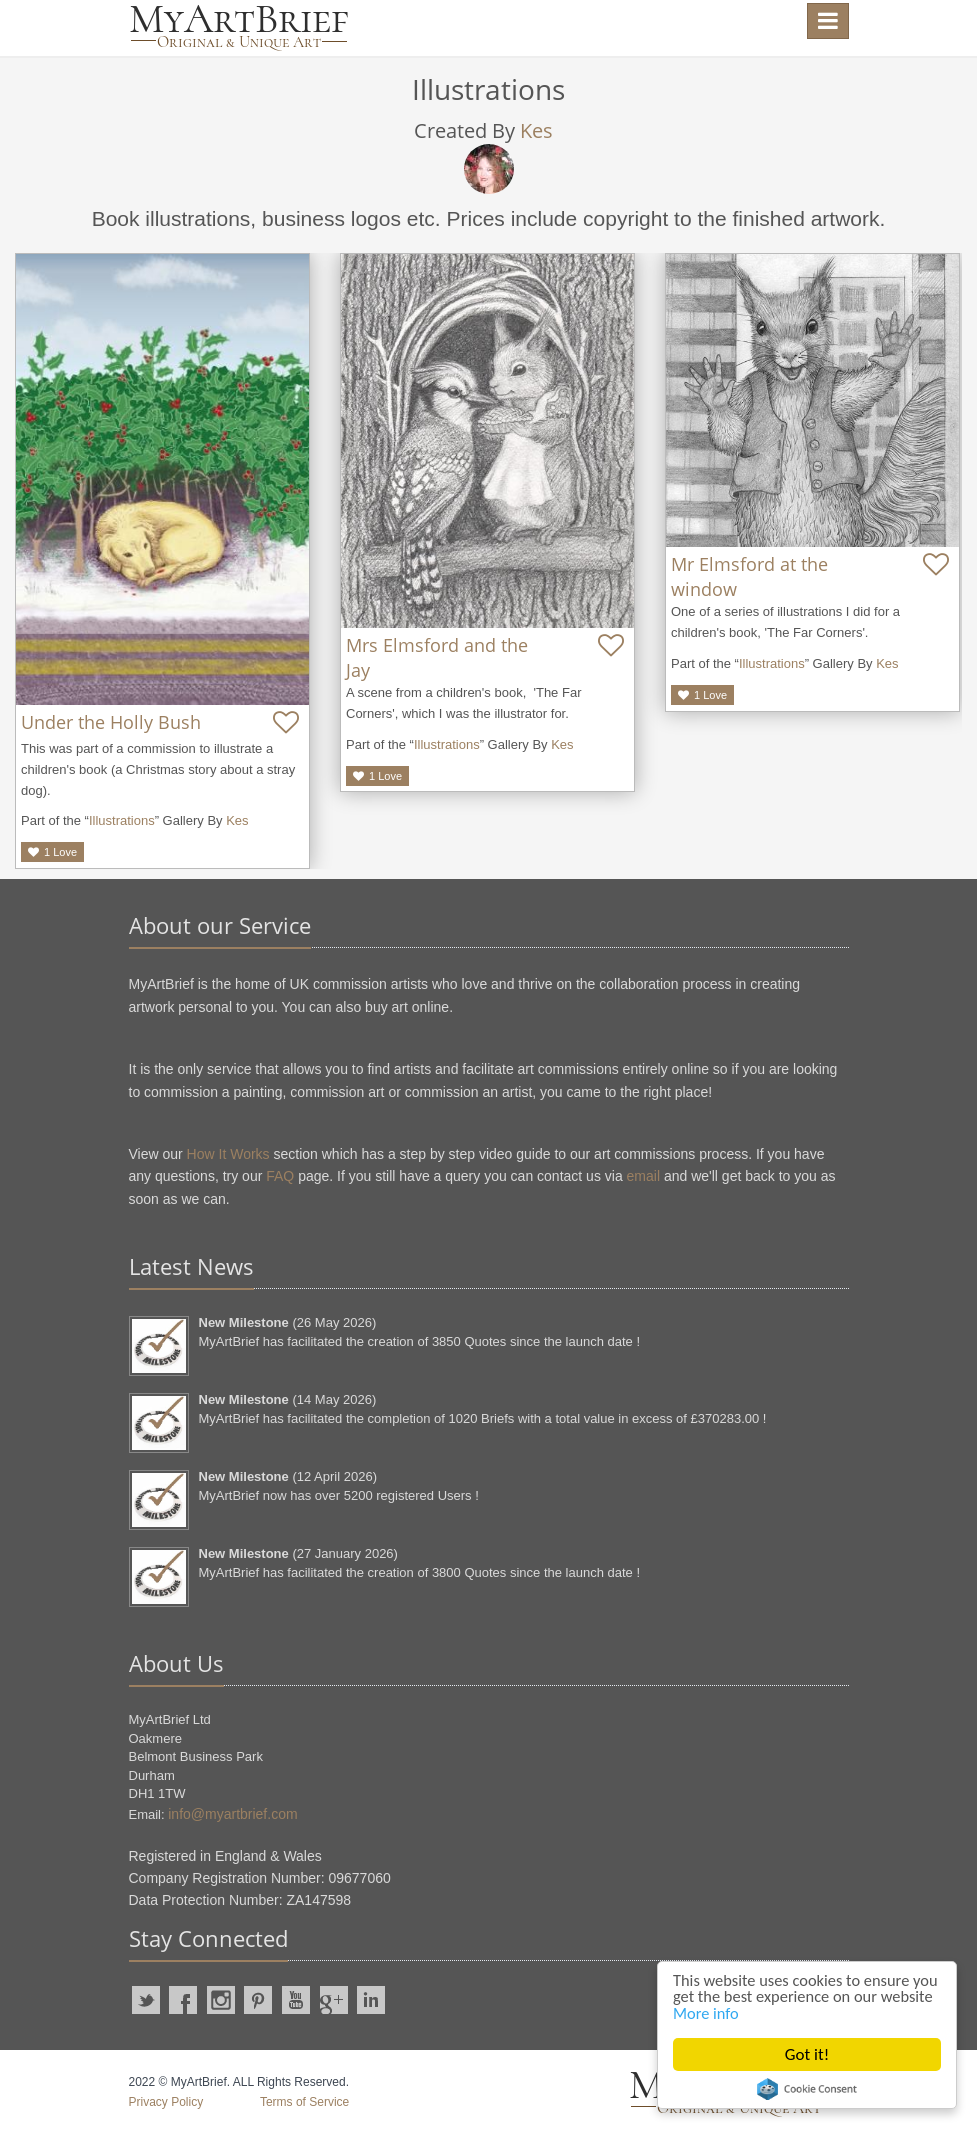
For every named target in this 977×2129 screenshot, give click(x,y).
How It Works (228, 1154)
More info (765, 2012)
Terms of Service (304, 2102)
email (643, 1176)
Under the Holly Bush (111, 722)
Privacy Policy (166, 2102)
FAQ (280, 1176)
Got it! (807, 2054)
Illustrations (122, 820)
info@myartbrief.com (232, 1814)
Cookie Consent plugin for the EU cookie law (807, 2089)
